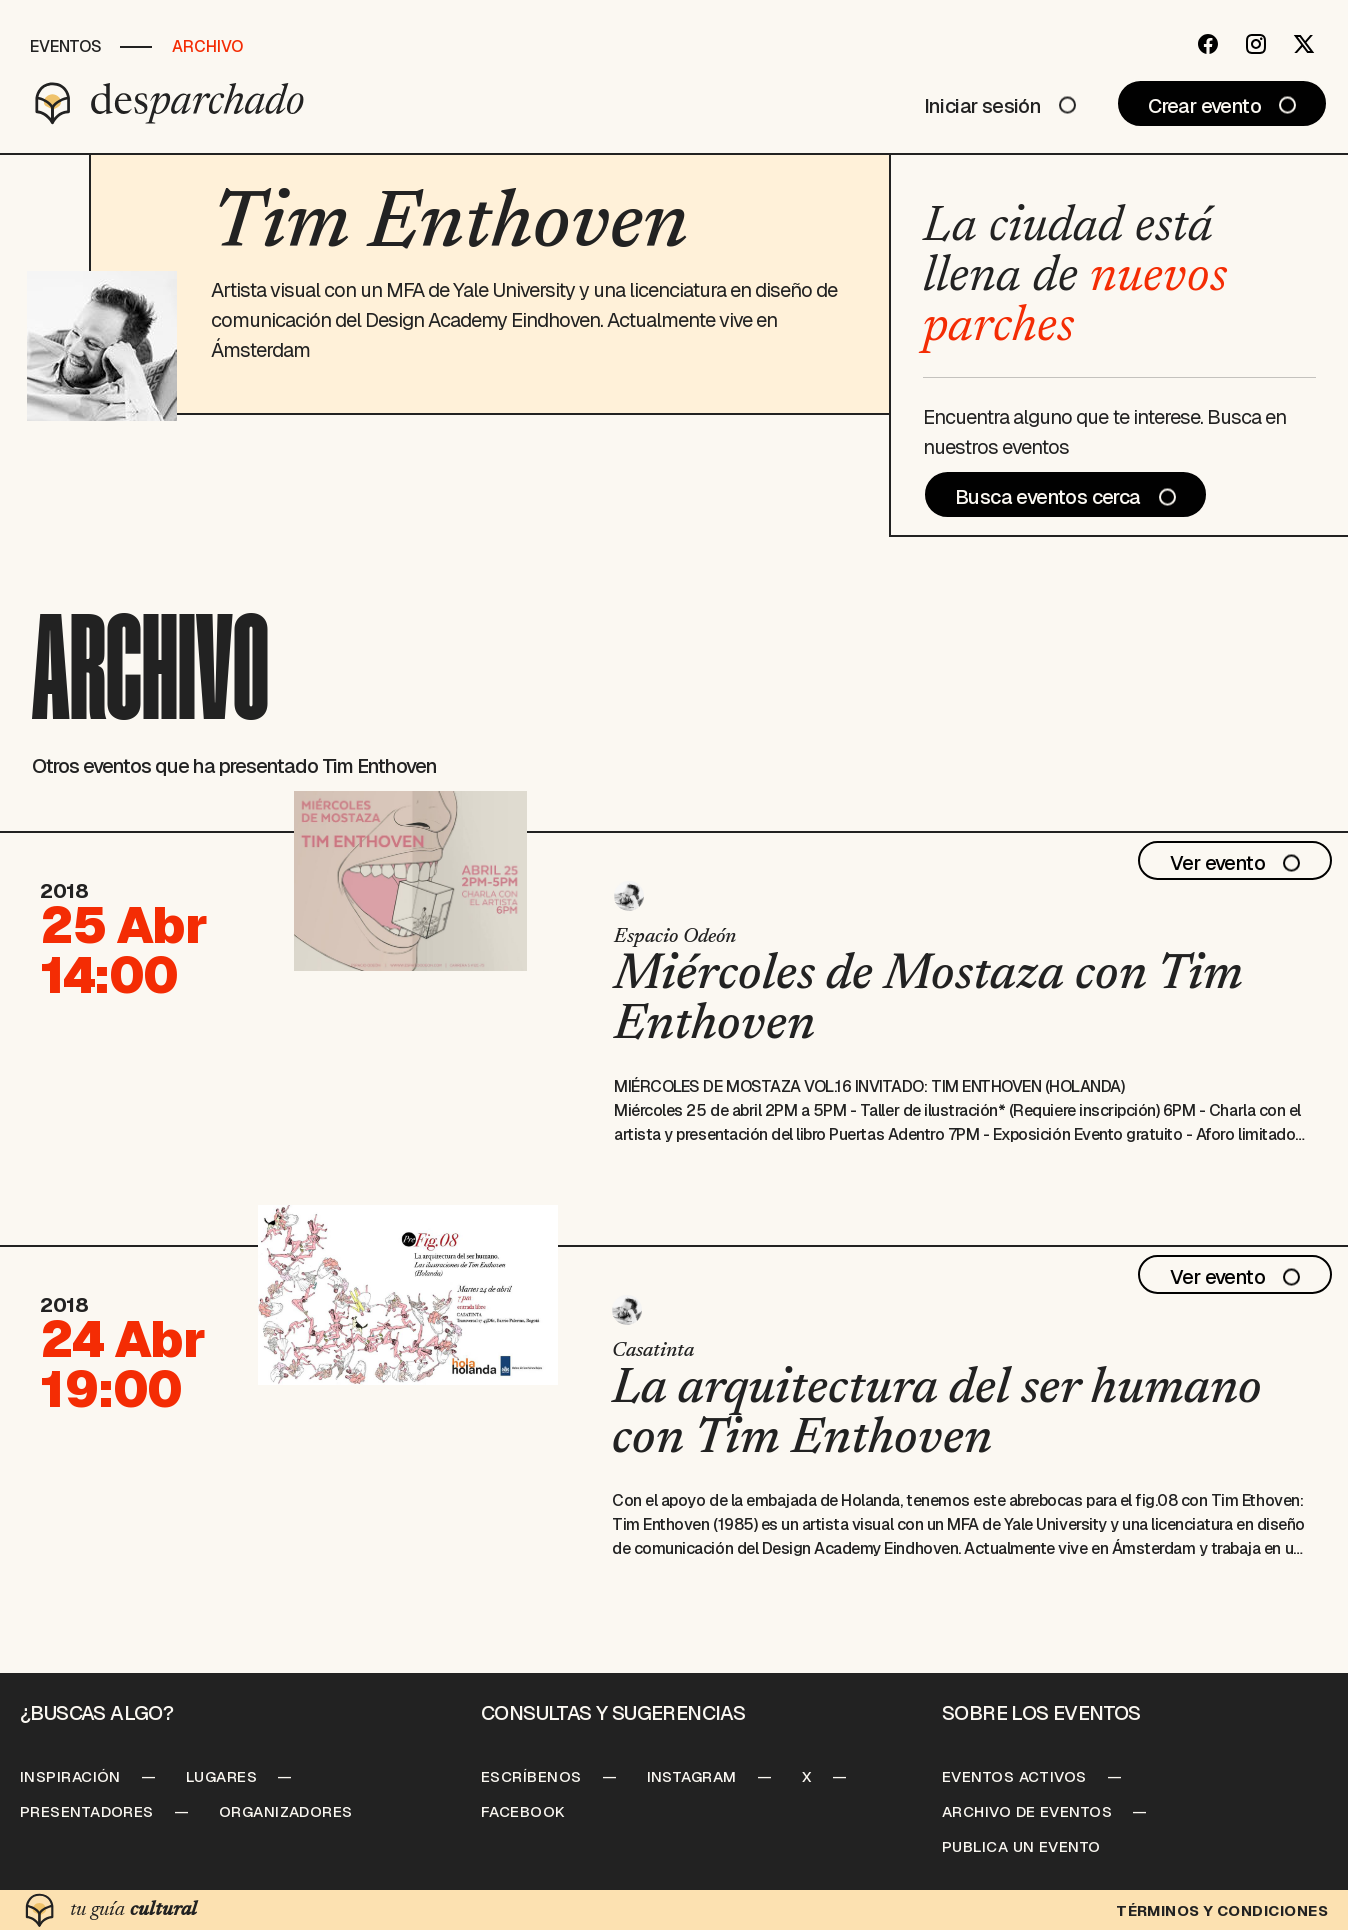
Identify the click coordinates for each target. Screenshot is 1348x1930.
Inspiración (70, 1776)
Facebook (523, 1811)
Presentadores (87, 1811)
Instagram (692, 1776)
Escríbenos (531, 1776)
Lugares (221, 1776)
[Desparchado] (170, 103)
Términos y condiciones (1222, 1910)
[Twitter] (1304, 44)
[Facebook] (1208, 44)
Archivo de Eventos (1027, 1811)
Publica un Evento (1021, 1846)
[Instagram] (1256, 44)
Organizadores (286, 1811)
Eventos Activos (1014, 1776)
